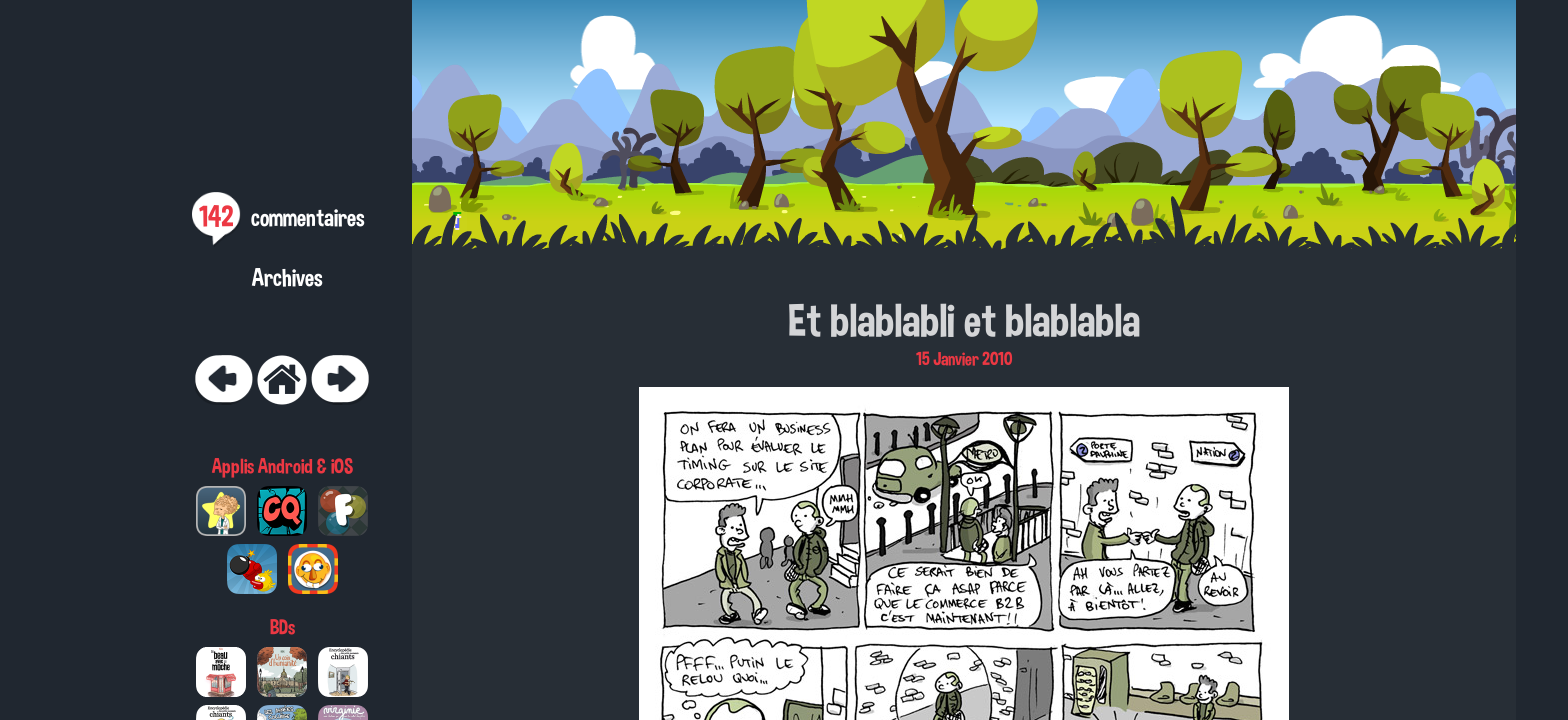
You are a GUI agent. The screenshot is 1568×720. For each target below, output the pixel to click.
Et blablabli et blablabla (964, 320)
